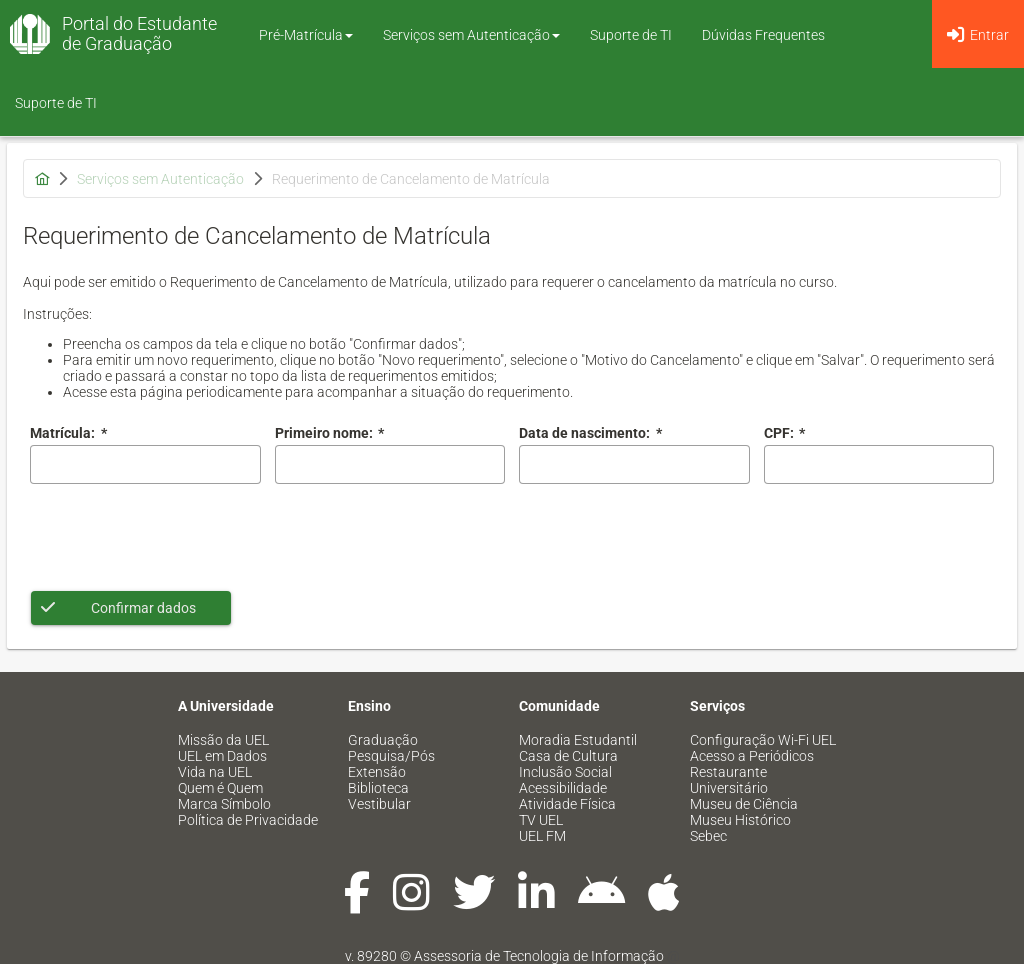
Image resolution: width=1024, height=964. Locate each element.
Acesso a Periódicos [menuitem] (752, 756)
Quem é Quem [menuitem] (220, 788)
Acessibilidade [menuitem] (563, 788)
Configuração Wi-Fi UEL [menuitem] (763, 740)
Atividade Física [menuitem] (567, 804)
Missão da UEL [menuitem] (223, 740)
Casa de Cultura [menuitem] (568, 756)
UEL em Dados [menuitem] (222, 756)
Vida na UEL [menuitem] (215, 772)
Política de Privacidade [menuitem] (248, 820)
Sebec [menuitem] (708, 836)
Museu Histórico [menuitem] (740, 820)
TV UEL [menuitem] (541, 820)
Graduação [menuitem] (383, 740)
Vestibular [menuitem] (379, 804)
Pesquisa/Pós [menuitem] (391, 756)
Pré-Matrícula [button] (306, 35)
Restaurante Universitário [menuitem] (729, 780)
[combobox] (634, 464)
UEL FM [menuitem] (542, 836)
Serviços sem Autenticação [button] (471, 35)
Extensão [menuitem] (377, 772)
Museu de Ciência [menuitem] (744, 804)
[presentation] (182, 537)
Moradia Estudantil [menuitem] (578, 740)
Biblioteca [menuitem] (378, 788)
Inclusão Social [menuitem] (565, 772)
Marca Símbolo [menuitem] (224, 804)
